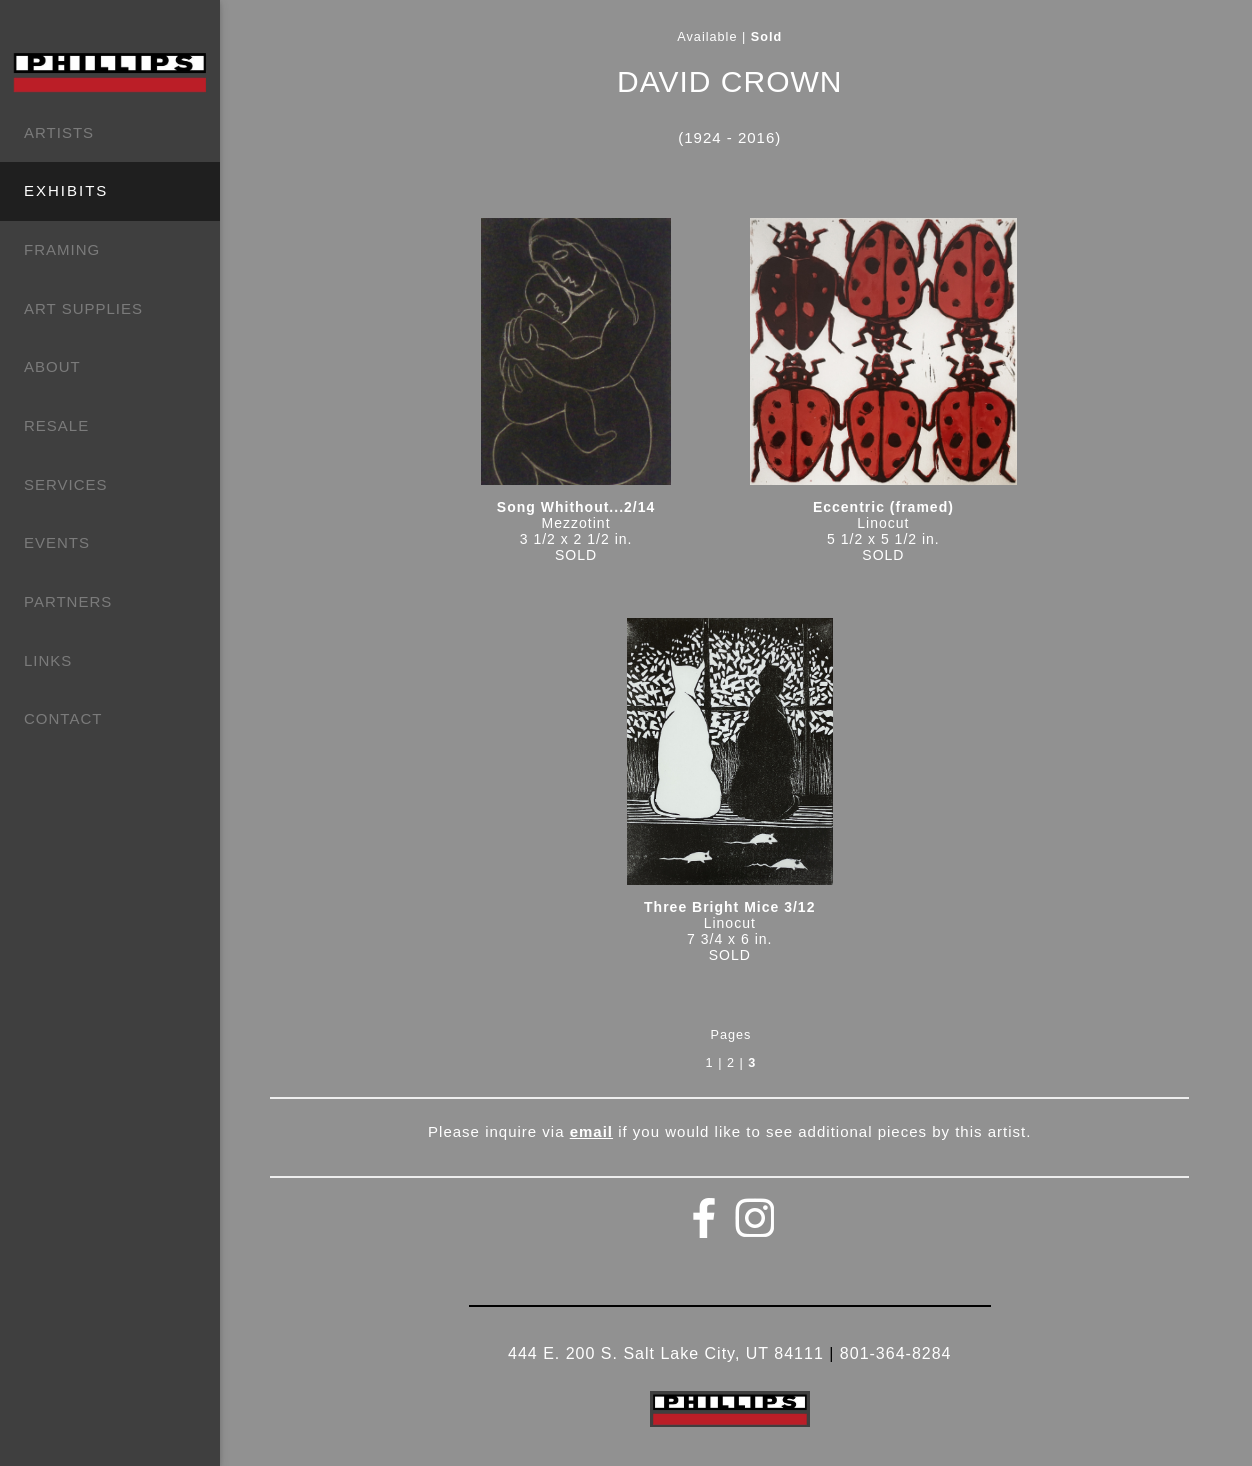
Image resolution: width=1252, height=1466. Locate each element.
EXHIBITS (66, 190)
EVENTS (57, 542)
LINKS (48, 660)
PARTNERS (68, 601)
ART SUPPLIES (83, 308)
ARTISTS (59, 132)
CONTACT (63, 718)
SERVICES (66, 484)
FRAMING (62, 249)
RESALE (56, 425)
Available (707, 37)
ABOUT (52, 366)
